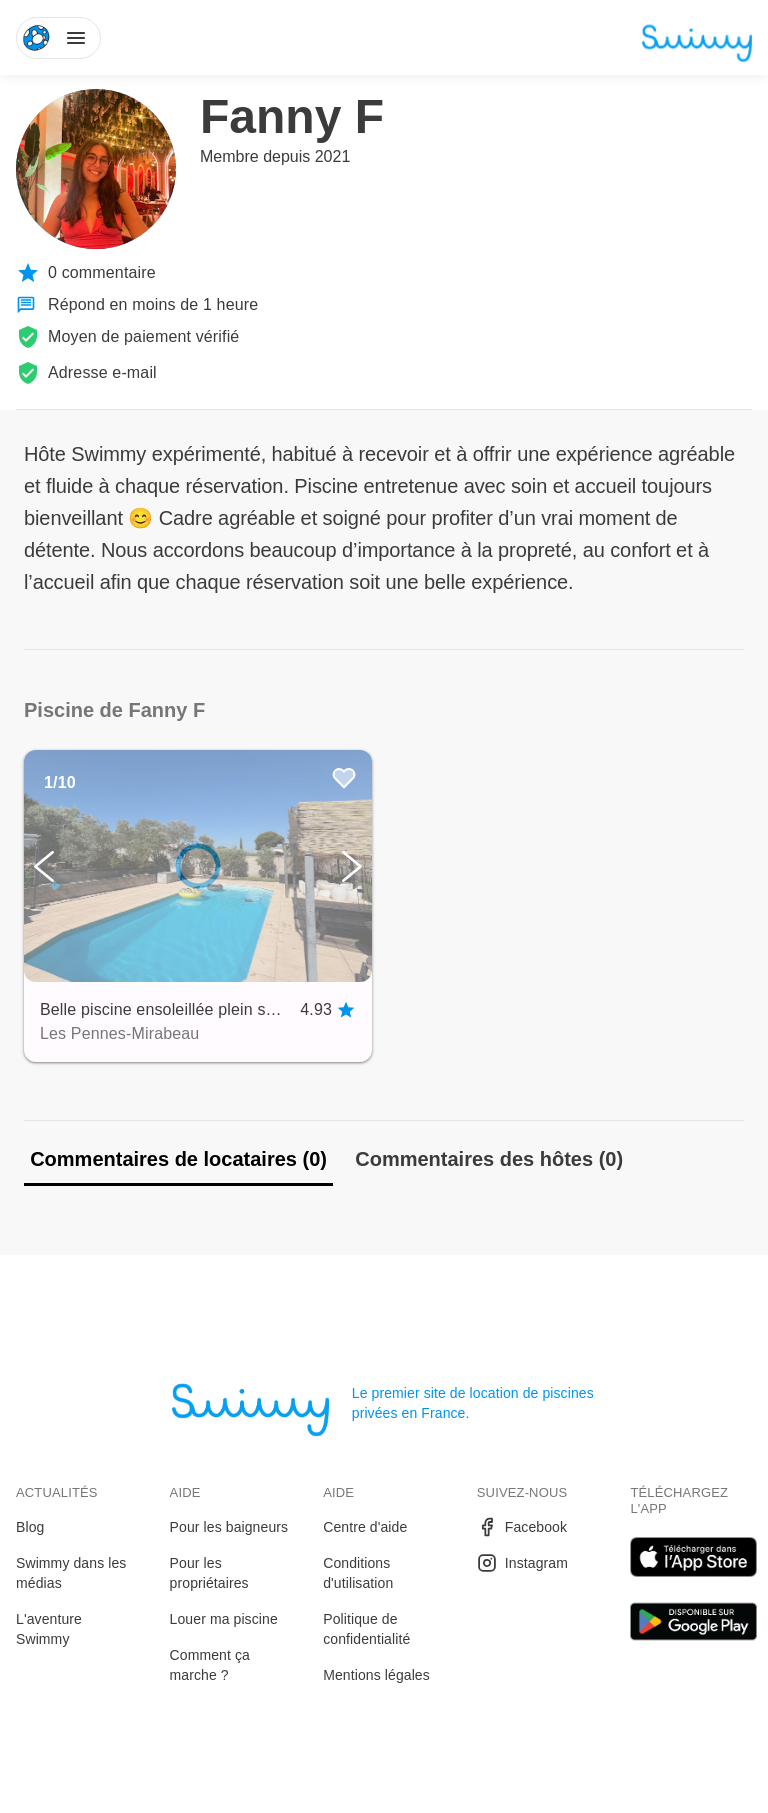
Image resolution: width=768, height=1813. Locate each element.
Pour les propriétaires (209, 1573)
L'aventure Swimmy (49, 1629)
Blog (30, 1527)
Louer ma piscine (224, 1619)
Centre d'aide (365, 1527)
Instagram (522, 1563)
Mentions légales (376, 1675)
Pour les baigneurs (229, 1527)
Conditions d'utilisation (358, 1573)
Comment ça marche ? (210, 1665)
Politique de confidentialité (366, 1629)
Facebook (522, 1527)
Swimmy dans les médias (71, 1573)
